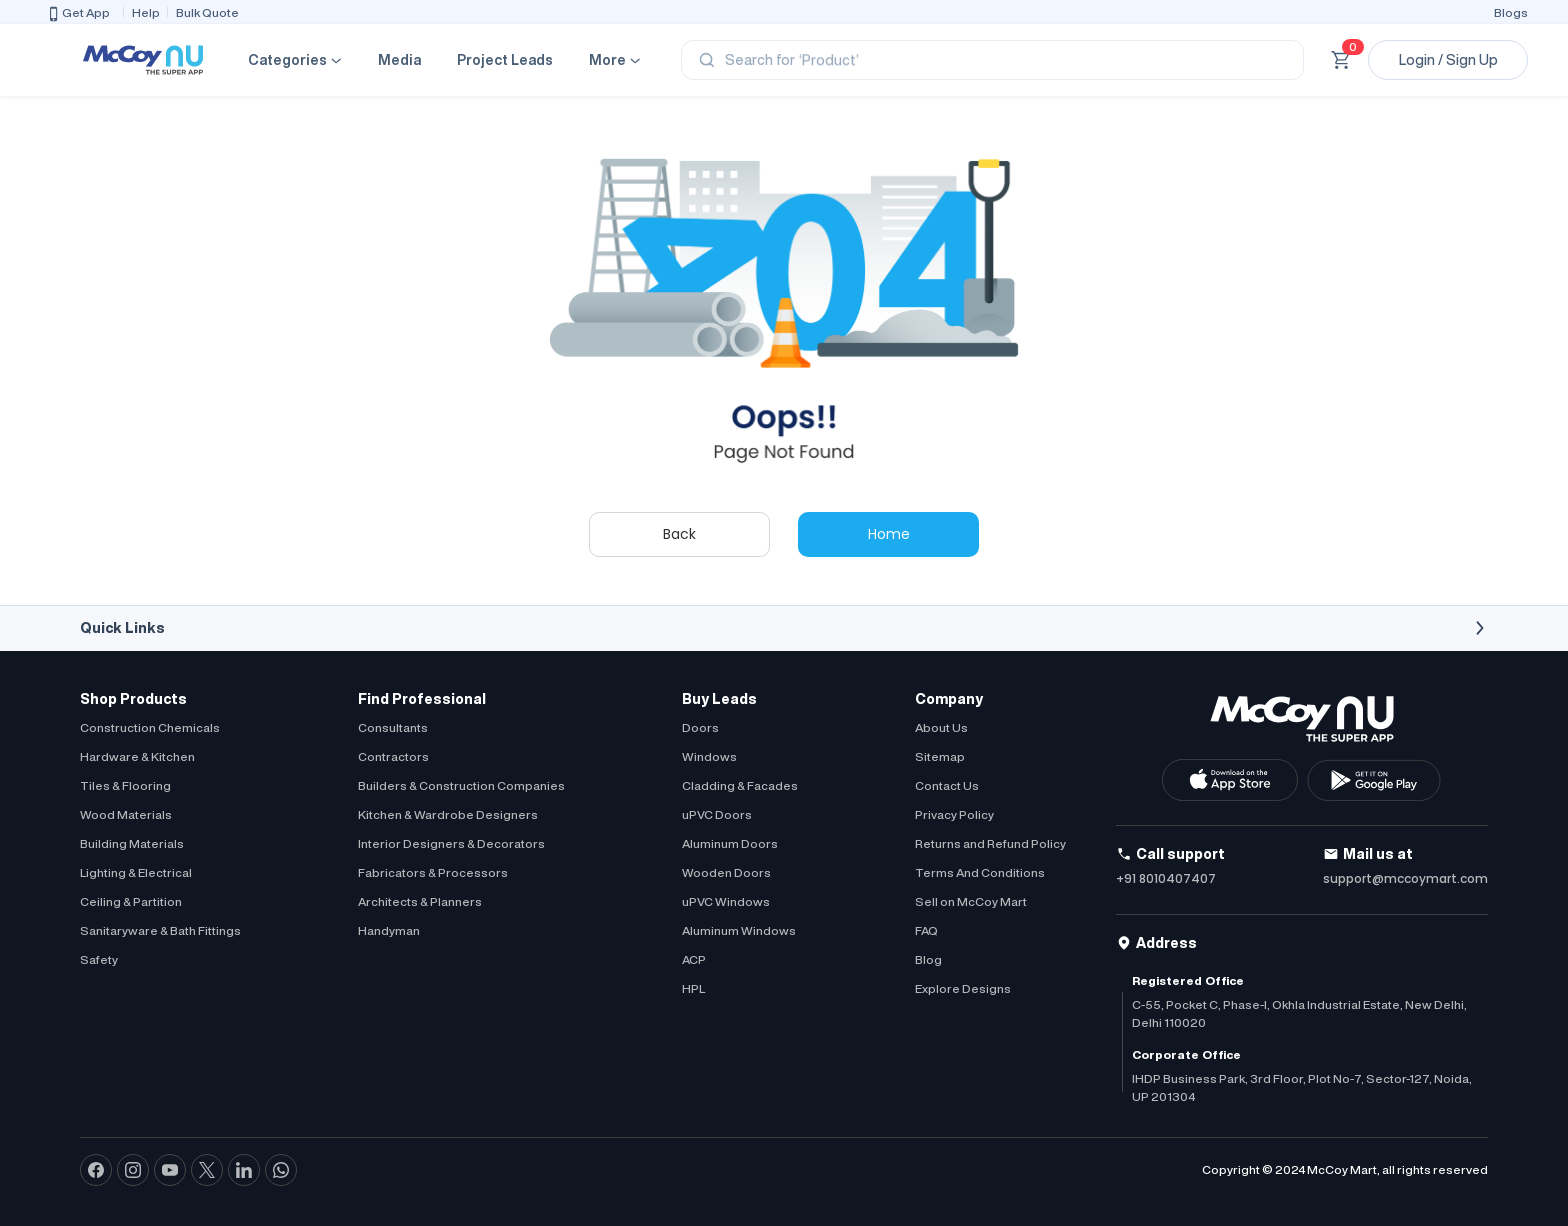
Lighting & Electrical (136, 872)
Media (399, 60)
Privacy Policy (954, 814)
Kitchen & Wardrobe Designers (448, 814)
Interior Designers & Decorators (451, 843)
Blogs (1511, 12)
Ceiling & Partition (131, 901)
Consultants (393, 727)
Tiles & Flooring (125, 785)
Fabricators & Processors (433, 872)
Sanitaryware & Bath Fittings (160, 930)
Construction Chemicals (150, 727)
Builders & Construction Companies (461, 785)
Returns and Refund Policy (990, 843)
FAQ (926, 930)
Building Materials (132, 843)
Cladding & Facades (740, 785)
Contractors (393, 756)
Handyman (389, 930)
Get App (78, 14)
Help (146, 12)
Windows (709, 756)
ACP (694, 959)
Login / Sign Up (1448, 60)
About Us (941, 727)
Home (889, 534)
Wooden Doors (726, 872)
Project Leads (505, 60)
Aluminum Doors (730, 843)
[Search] (992, 60)
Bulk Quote (207, 12)
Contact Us (947, 785)
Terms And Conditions (980, 872)
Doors (700, 727)
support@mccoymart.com (1405, 878)
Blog (928, 959)
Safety (99, 959)
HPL (693, 988)
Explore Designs (963, 988)
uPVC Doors (717, 814)
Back (679, 534)
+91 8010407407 (1166, 878)
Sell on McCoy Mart (971, 901)
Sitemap (940, 756)
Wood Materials (126, 814)
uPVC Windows (726, 901)
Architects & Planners (420, 901)
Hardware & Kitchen (137, 756)
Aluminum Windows (739, 930)
